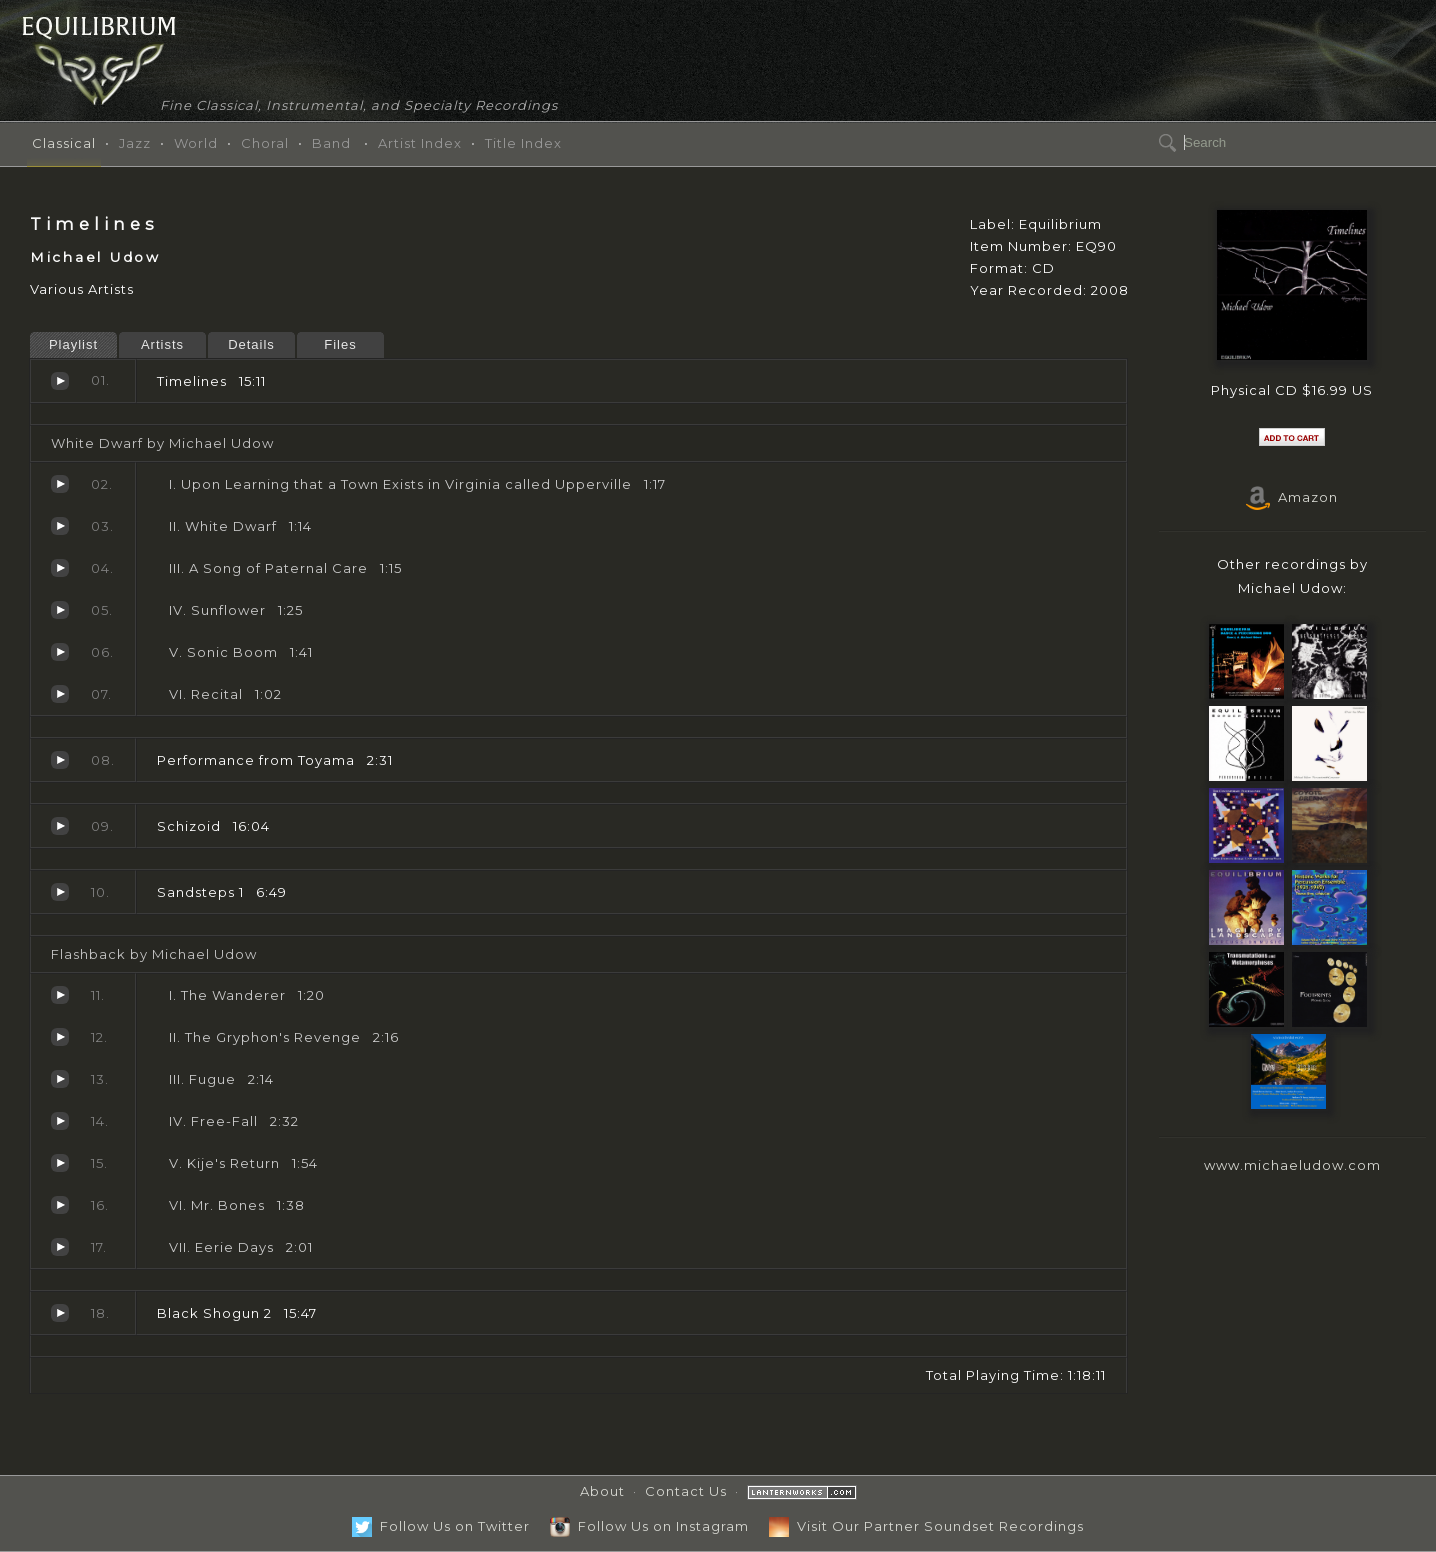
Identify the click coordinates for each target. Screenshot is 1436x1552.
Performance (60, 760)
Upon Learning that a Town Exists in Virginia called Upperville (60, 484)
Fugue (60, 1079)
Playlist (73, 344)
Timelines (60, 381)
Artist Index (420, 143)
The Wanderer (60, 995)
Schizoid (60, 826)
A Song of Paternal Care (60, 568)
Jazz (135, 143)
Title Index (523, 143)
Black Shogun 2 (60, 1313)
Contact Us (686, 1491)
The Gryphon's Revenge (60, 1037)
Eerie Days (60, 1247)
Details (251, 344)
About (602, 1491)
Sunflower (60, 610)
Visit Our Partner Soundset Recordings (926, 1526)
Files (340, 344)
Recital (60, 694)
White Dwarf (60, 526)
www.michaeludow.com (1292, 1165)
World (196, 143)
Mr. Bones (60, 1205)
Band (331, 143)
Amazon (1292, 497)
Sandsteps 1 (60, 892)
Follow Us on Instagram (649, 1526)
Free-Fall (60, 1121)
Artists (162, 344)
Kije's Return (60, 1163)
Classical (64, 143)
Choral (265, 143)
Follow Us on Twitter (441, 1526)
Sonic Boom (60, 652)
